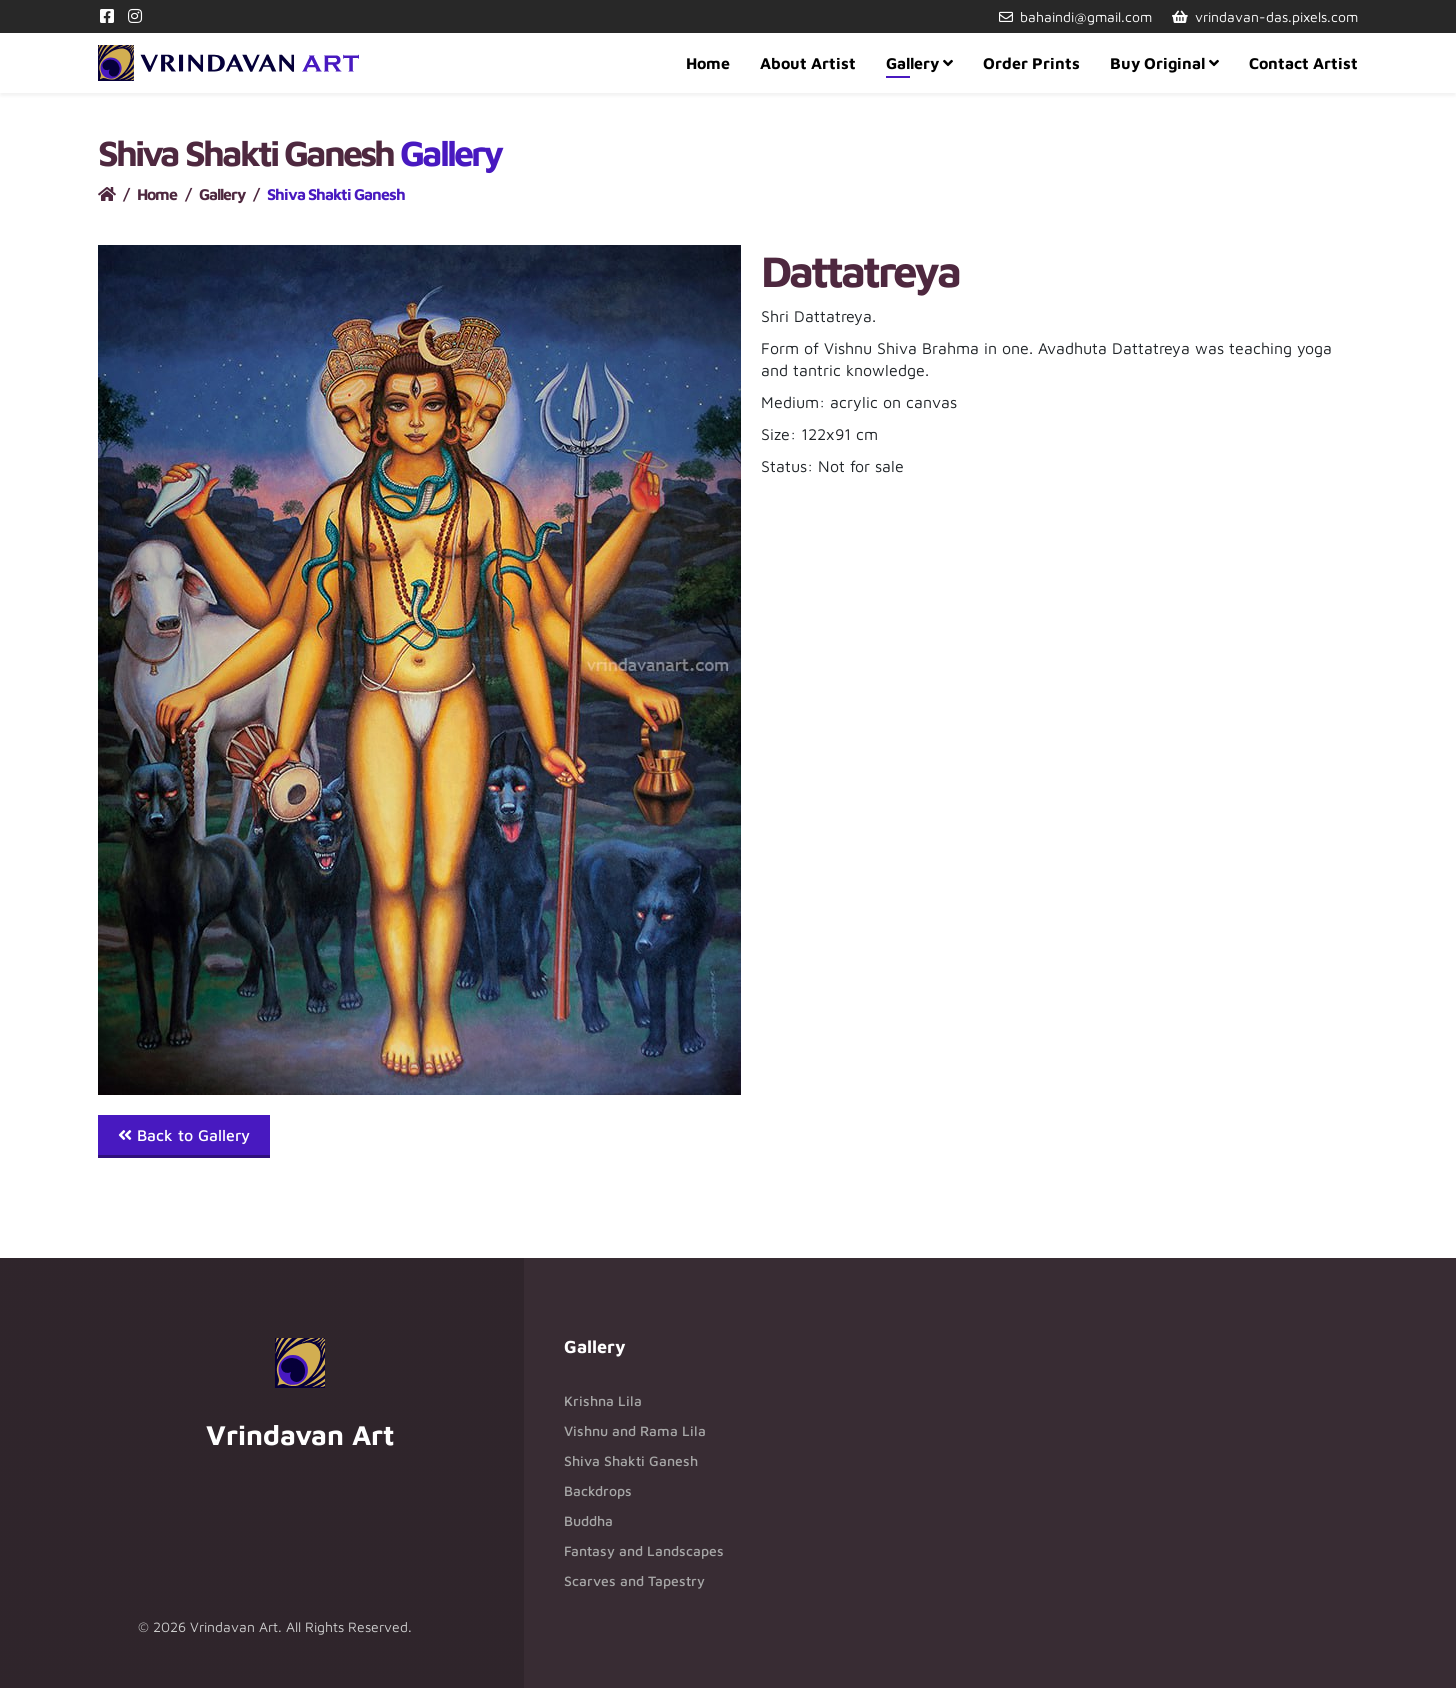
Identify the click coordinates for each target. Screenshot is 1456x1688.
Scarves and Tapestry (634, 1580)
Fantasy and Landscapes (644, 1550)
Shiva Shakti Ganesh (631, 1460)
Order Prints (1031, 63)
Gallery (912, 63)
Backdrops (598, 1490)
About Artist (808, 63)
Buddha (588, 1520)
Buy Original (1157, 63)
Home (708, 63)
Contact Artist (1303, 63)
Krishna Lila (603, 1400)
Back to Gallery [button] (184, 1135)
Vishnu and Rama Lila (635, 1430)
